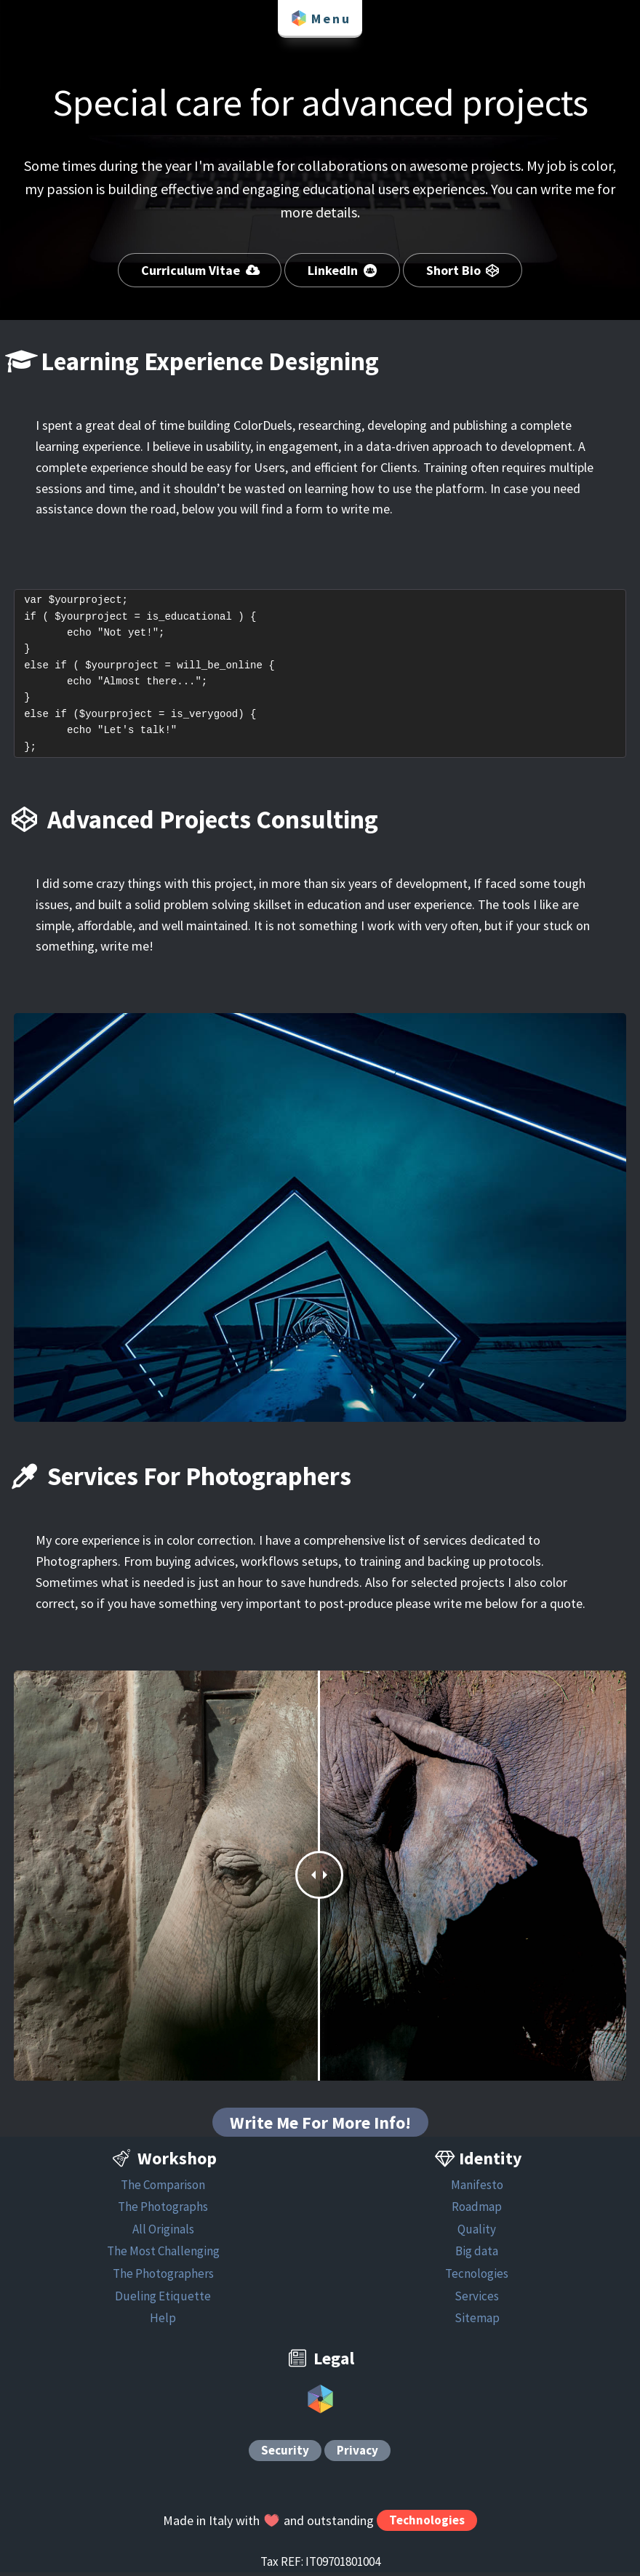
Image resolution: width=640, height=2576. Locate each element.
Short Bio (462, 270)
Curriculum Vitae (199, 270)
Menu (320, 18)
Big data (476, 2255)
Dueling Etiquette (163, 2299)
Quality (476, 2232)
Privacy (357, 2454)
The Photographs (163, 2210)
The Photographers (163, 2276)
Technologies (427, 2524)
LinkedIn (342, 270)
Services (477, 2299)
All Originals (163, 2232)
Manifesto (477, 2188)
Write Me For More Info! (320, 2125)
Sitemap (477, 2321)
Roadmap (477, 2210)
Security (285, 2454)
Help (163, 2321)
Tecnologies (476, 2276)
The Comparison (163, 2188)
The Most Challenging (163, 2255)
